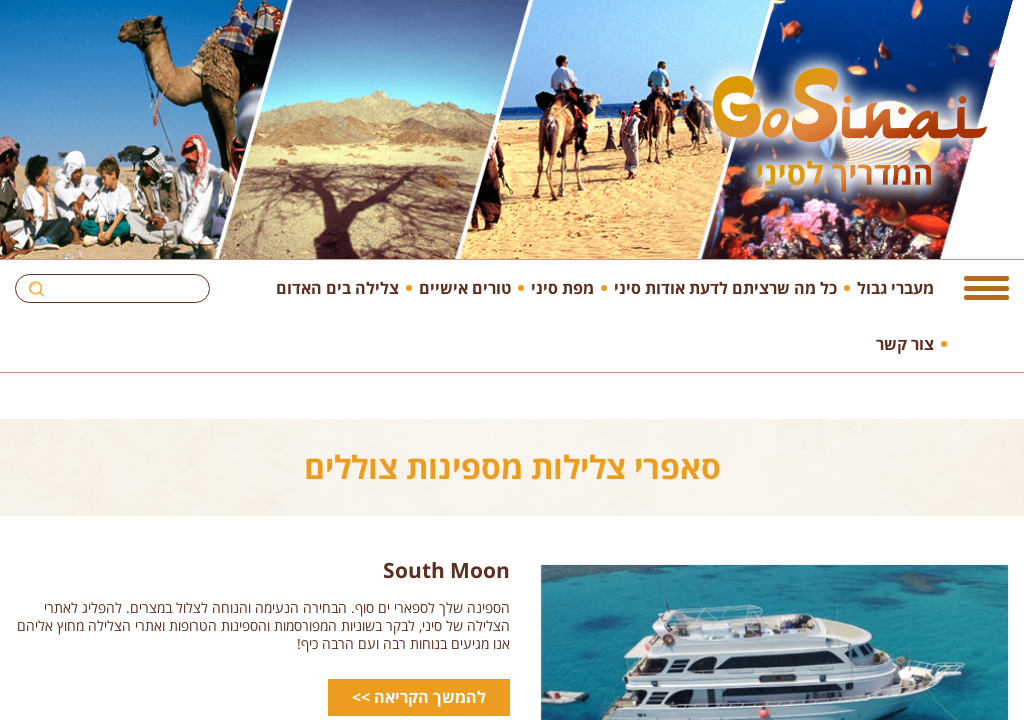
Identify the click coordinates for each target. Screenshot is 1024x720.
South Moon (446, 569)
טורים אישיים (465, 287)
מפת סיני (562, 287)
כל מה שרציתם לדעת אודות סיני (725, 287)
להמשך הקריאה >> (419, 697)
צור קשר (905, 343)
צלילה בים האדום (337, 287)
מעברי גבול (895, 287)
